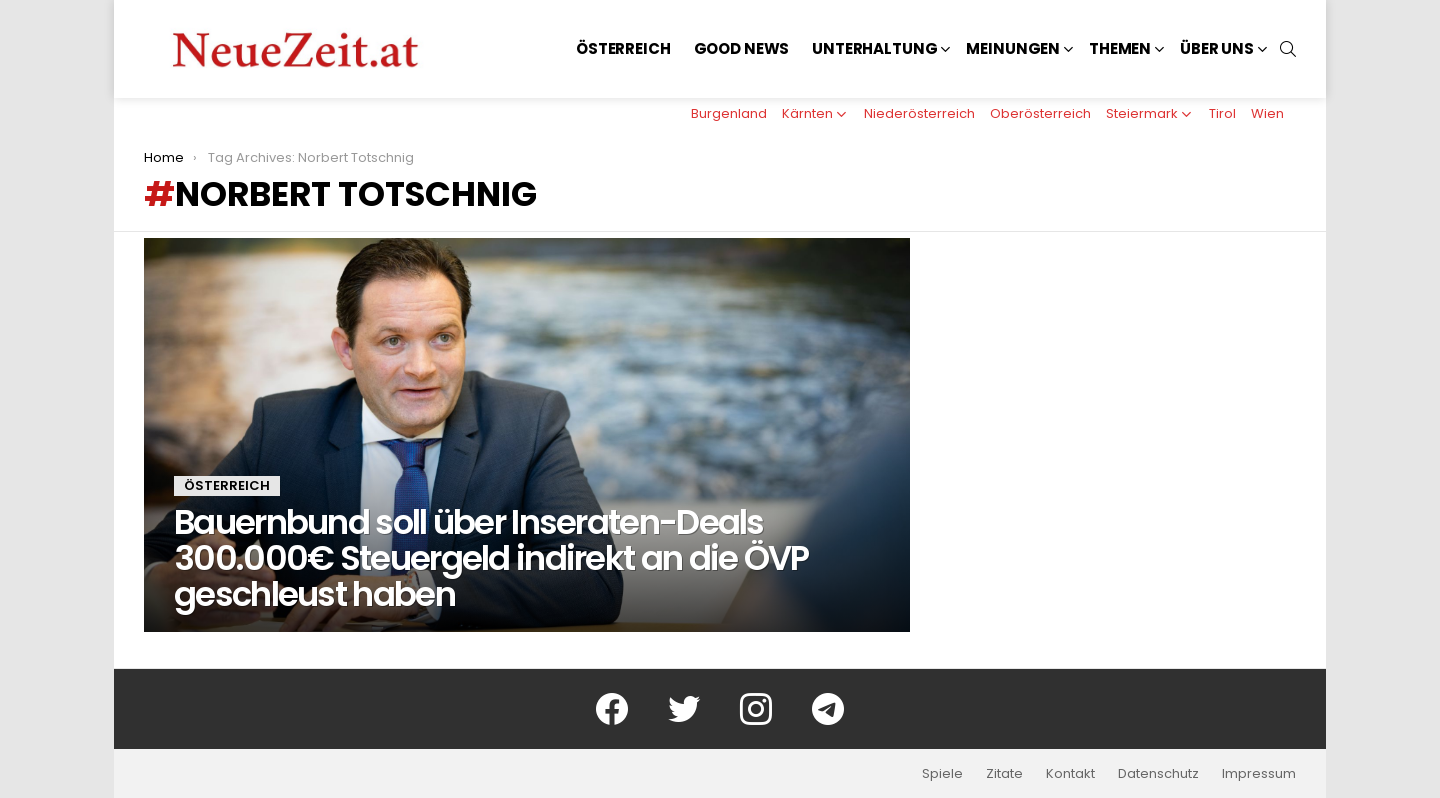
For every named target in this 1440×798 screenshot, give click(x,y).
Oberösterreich (1040, 113)
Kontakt (1070, 774)
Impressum (1259, 774)
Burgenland (729, 113)
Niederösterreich (919, 113)
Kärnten (807, 113)
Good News (742, 48)
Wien (1267, 113)
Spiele (942, 774)
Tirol (1222, 113)
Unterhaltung (874, 48)
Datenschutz (1158, 774)
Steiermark (1142, 113)
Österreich (623, 48)
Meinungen (1013, 48)
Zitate (1004, 774)
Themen (1120, 48)
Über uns (1217, 48)
